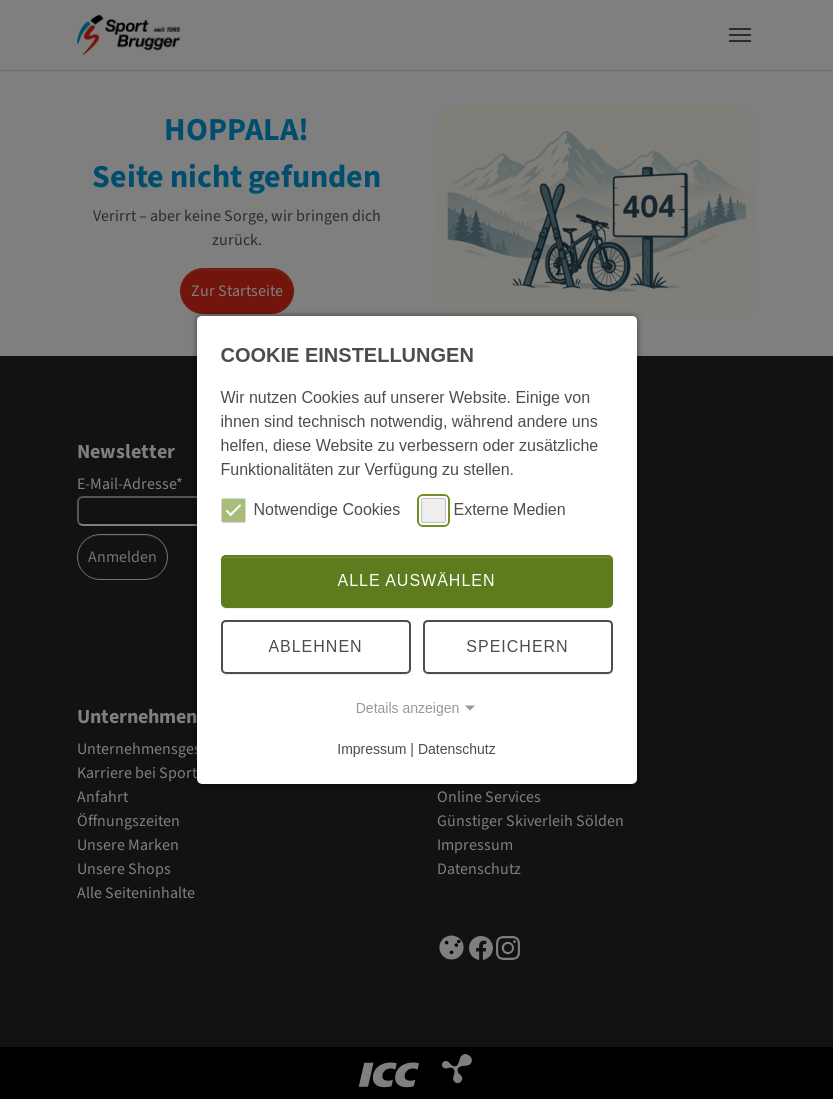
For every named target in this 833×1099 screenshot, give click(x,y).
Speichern (517, 646)
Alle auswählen (416, 580)
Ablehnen (315, 646)
